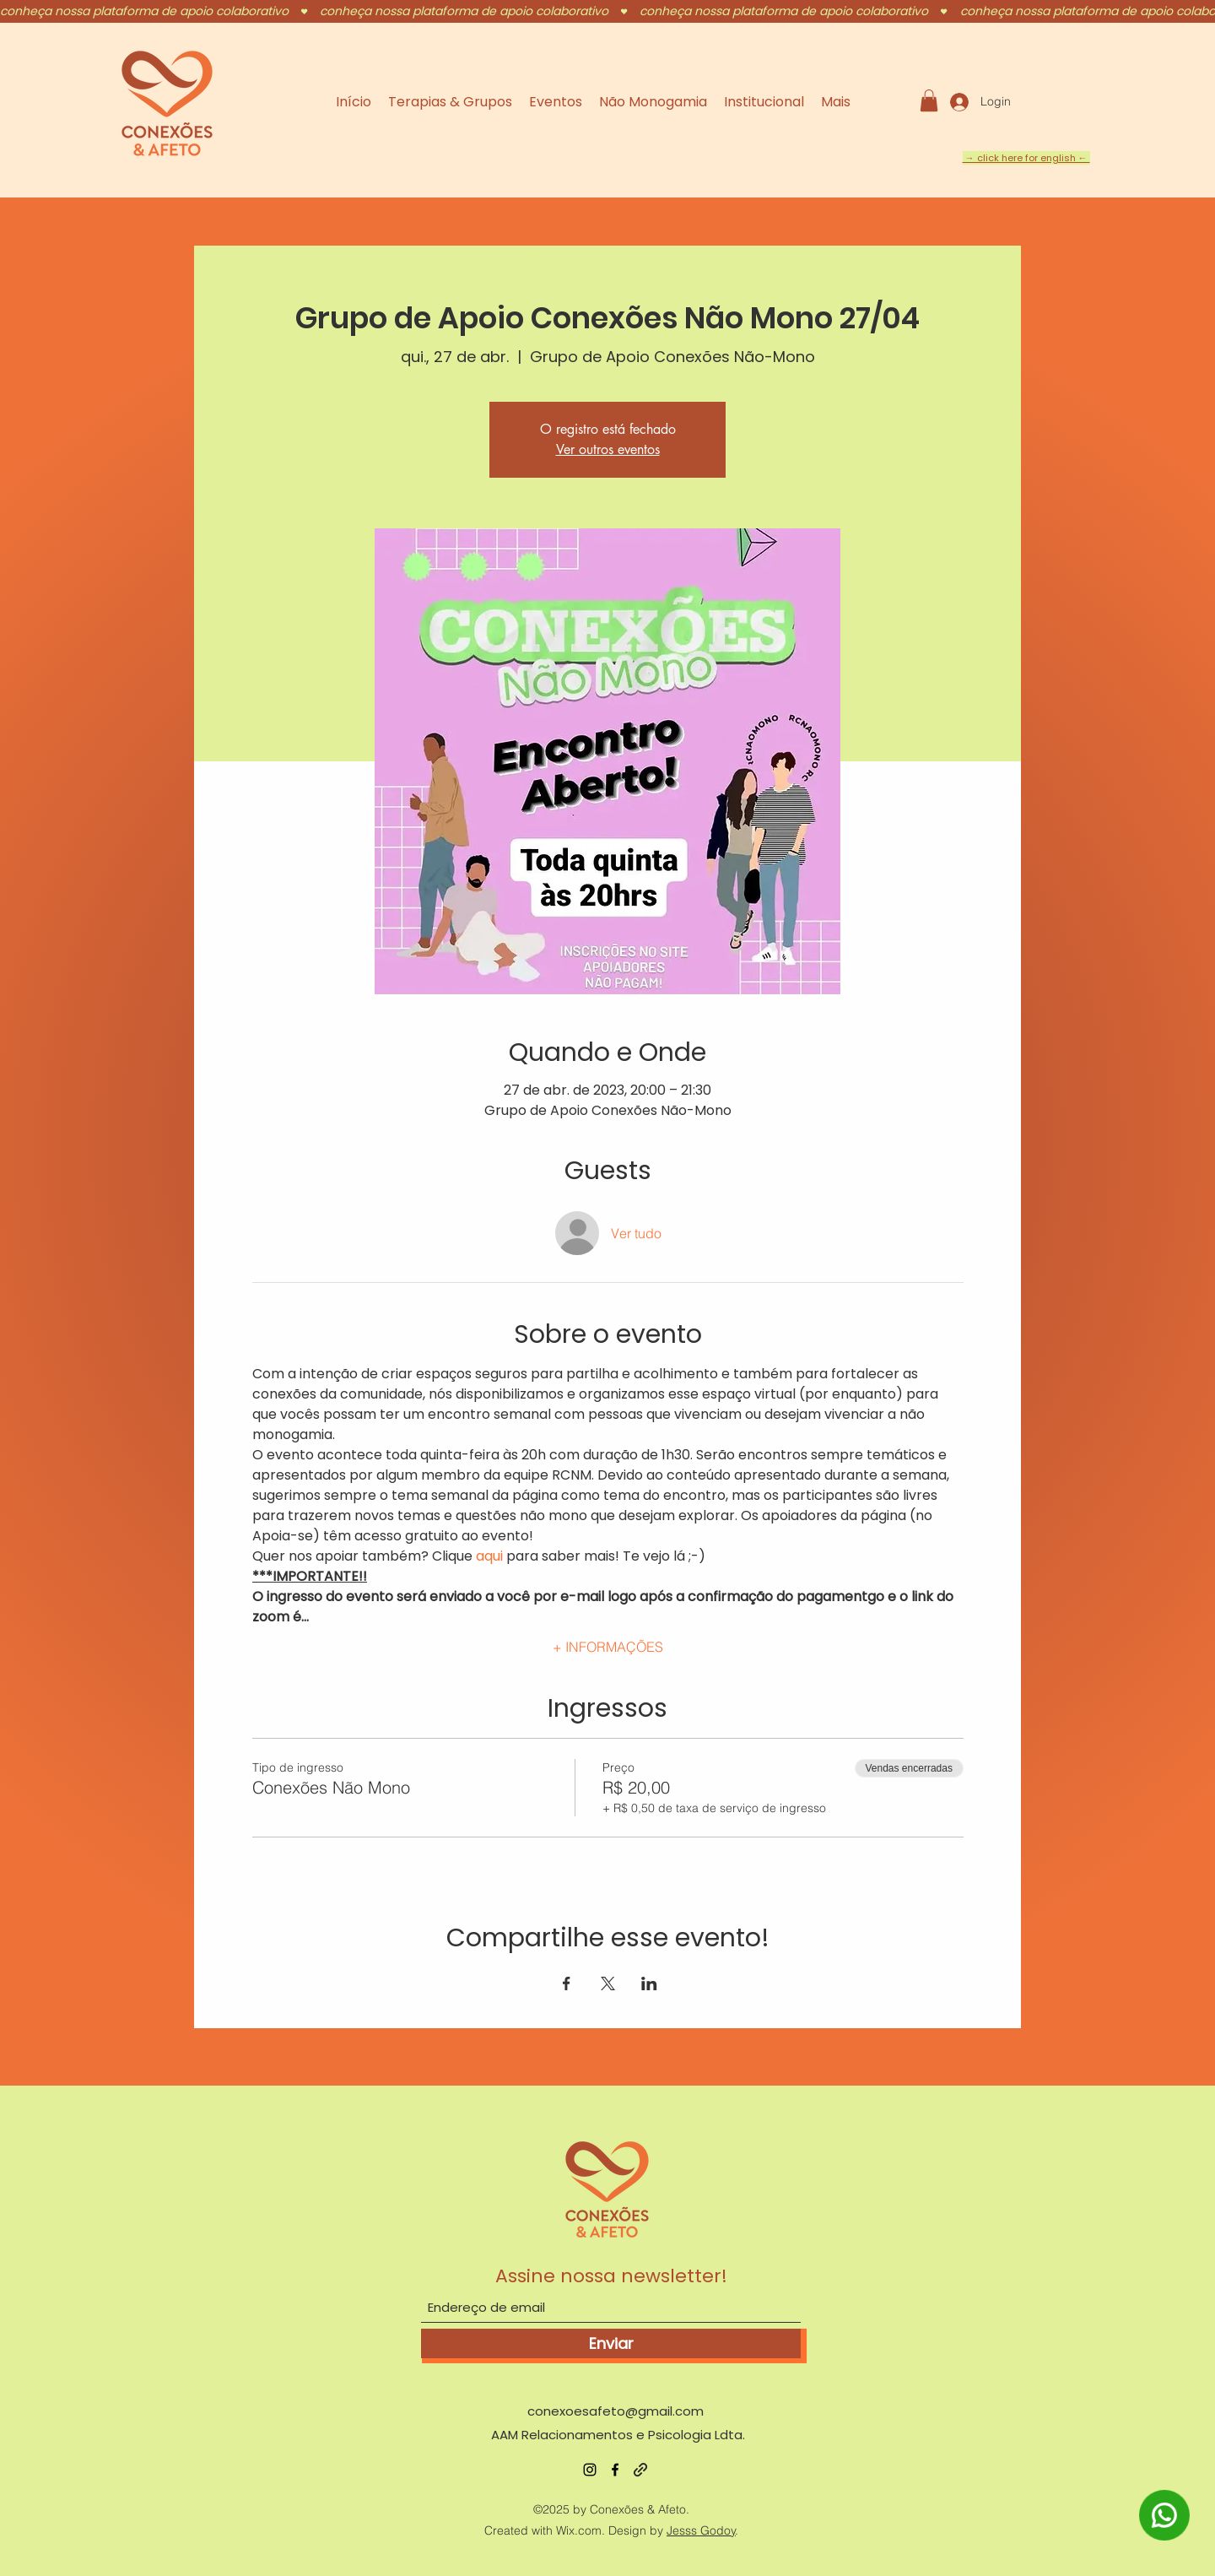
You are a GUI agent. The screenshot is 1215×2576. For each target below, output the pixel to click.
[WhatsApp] (1165, 2537)
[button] (929, 100)
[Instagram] (589, 2469)
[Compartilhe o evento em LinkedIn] (649, 1983)
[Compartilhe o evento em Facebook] (567, 1983)
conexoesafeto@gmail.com (615, 2411)
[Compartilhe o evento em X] (608, 1983)
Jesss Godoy (701, 2530)
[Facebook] (615, 2469)
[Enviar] (611, 2343)
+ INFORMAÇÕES (608, 1646)
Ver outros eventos (608, 449)
